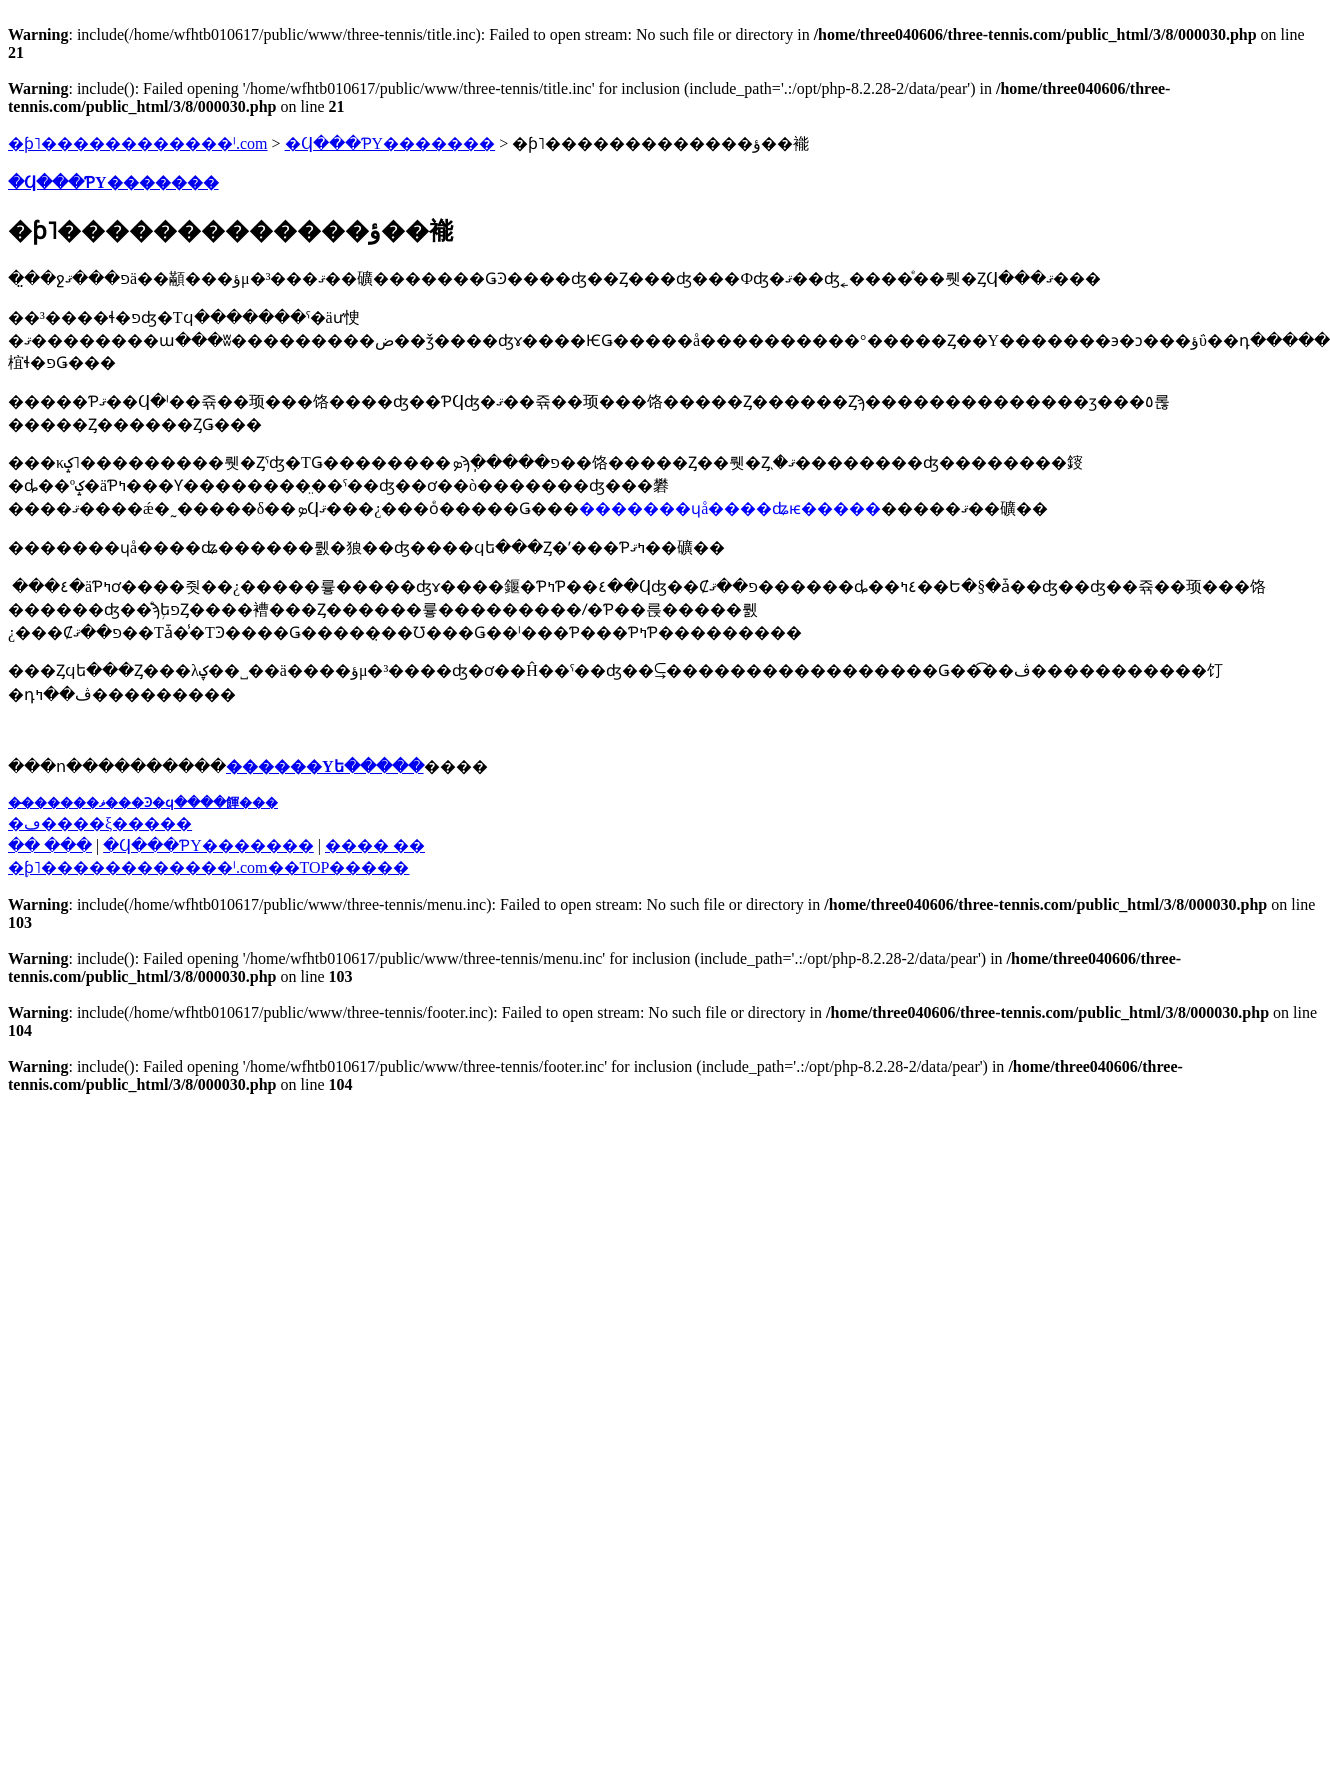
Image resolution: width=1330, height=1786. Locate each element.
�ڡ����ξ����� (100, 823)
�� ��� (50, 845)
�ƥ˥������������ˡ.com (138, 143)
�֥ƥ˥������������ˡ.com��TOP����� (208, 867)
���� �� (375, 845)
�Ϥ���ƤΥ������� (390, 143)
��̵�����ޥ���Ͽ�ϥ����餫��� (143, 802)
